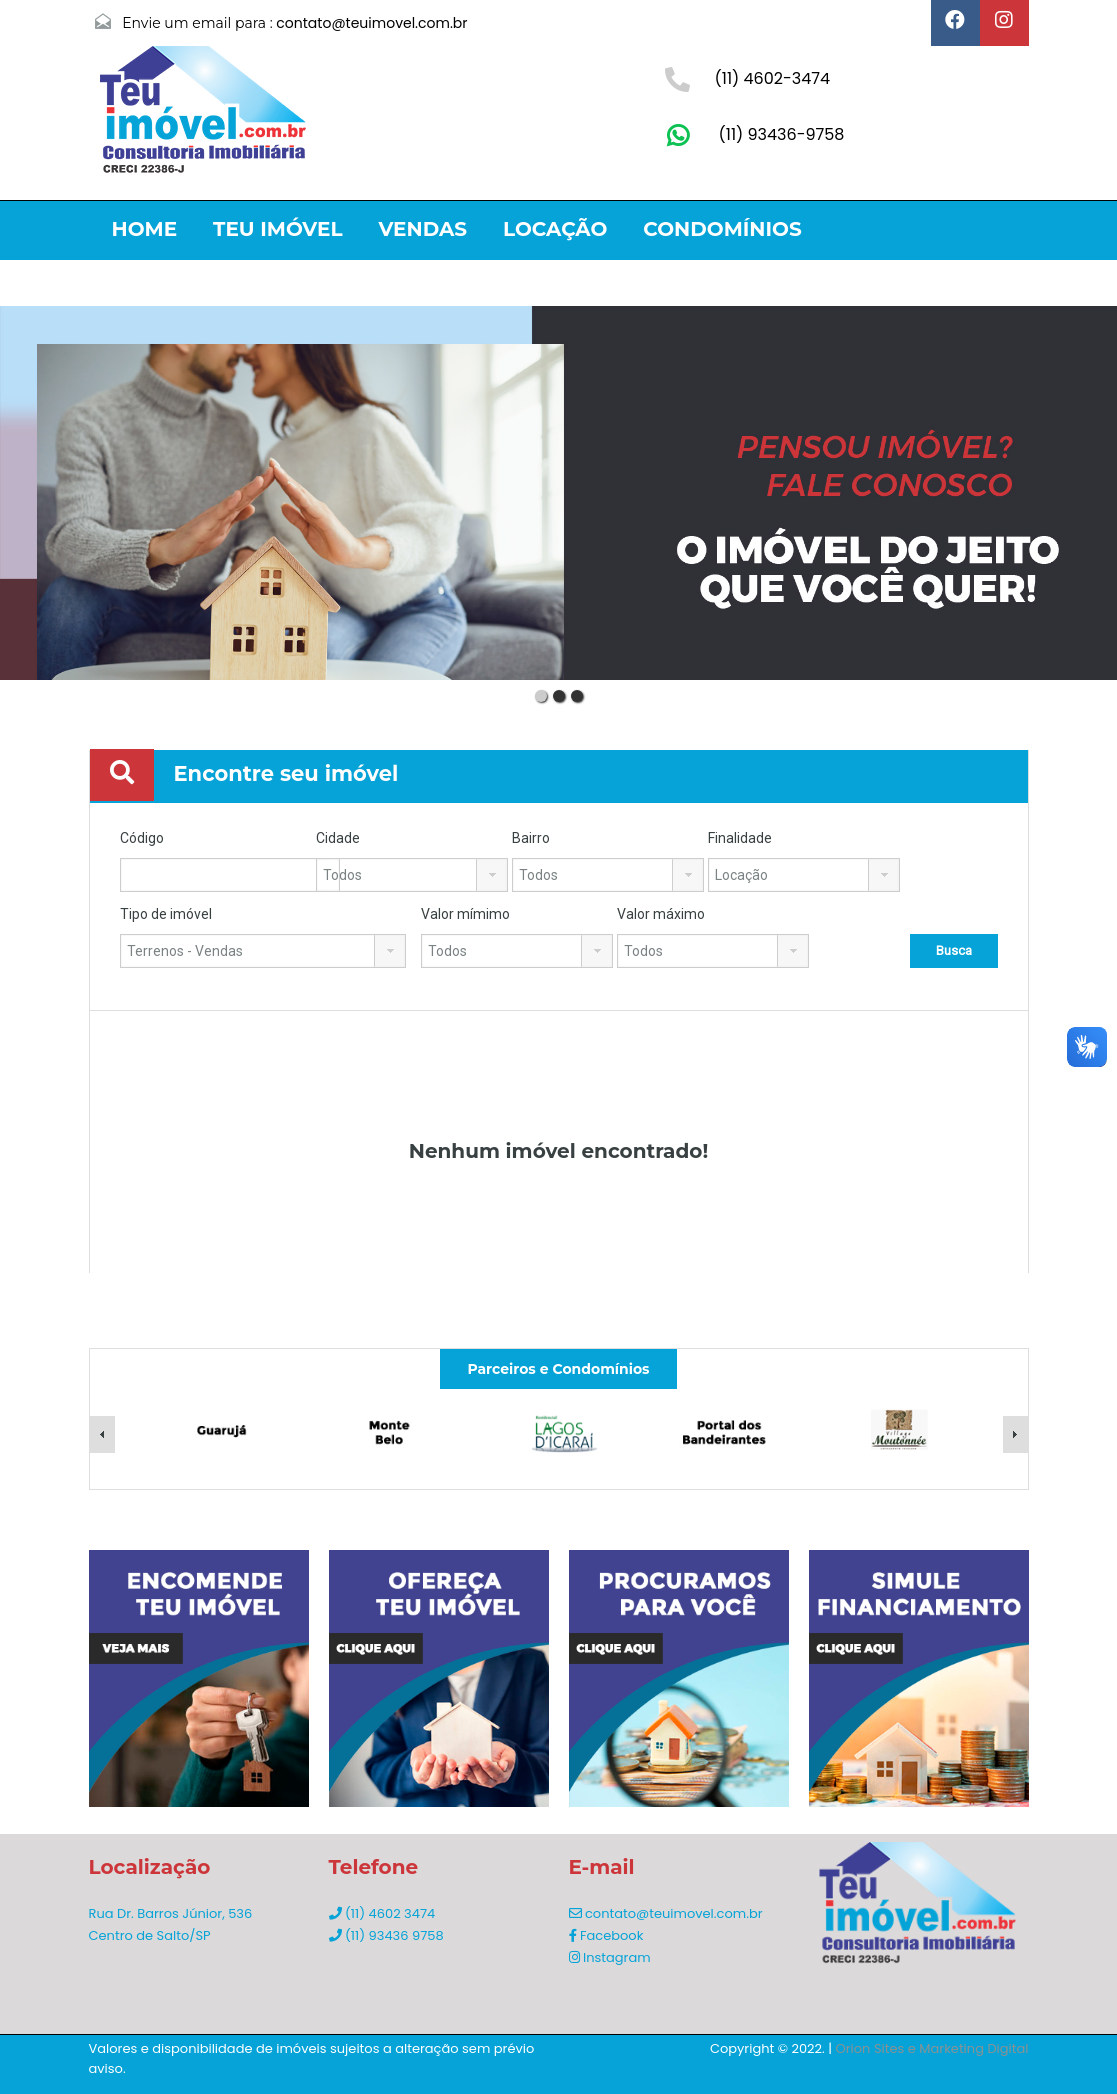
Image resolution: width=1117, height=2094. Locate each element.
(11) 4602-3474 (773, 78)
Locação (555, 229)
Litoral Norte (196, 277)
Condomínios (722, 229)
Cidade (338, 838)
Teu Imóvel (277, 229)
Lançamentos (398, 277)
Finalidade (740, 838)
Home (145, 229)
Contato (567, 277)
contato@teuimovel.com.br (371, 23)
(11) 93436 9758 (386, 1935)
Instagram (610, 1957)
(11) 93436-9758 (782, 134)
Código (142, 838)
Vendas (422, 229)
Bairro (531, 838)
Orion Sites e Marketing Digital (932, 2048)
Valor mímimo (465, 914)
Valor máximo (661, 914)
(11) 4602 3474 (382, 1913)
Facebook (606, 1935)
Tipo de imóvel (166, 914)
